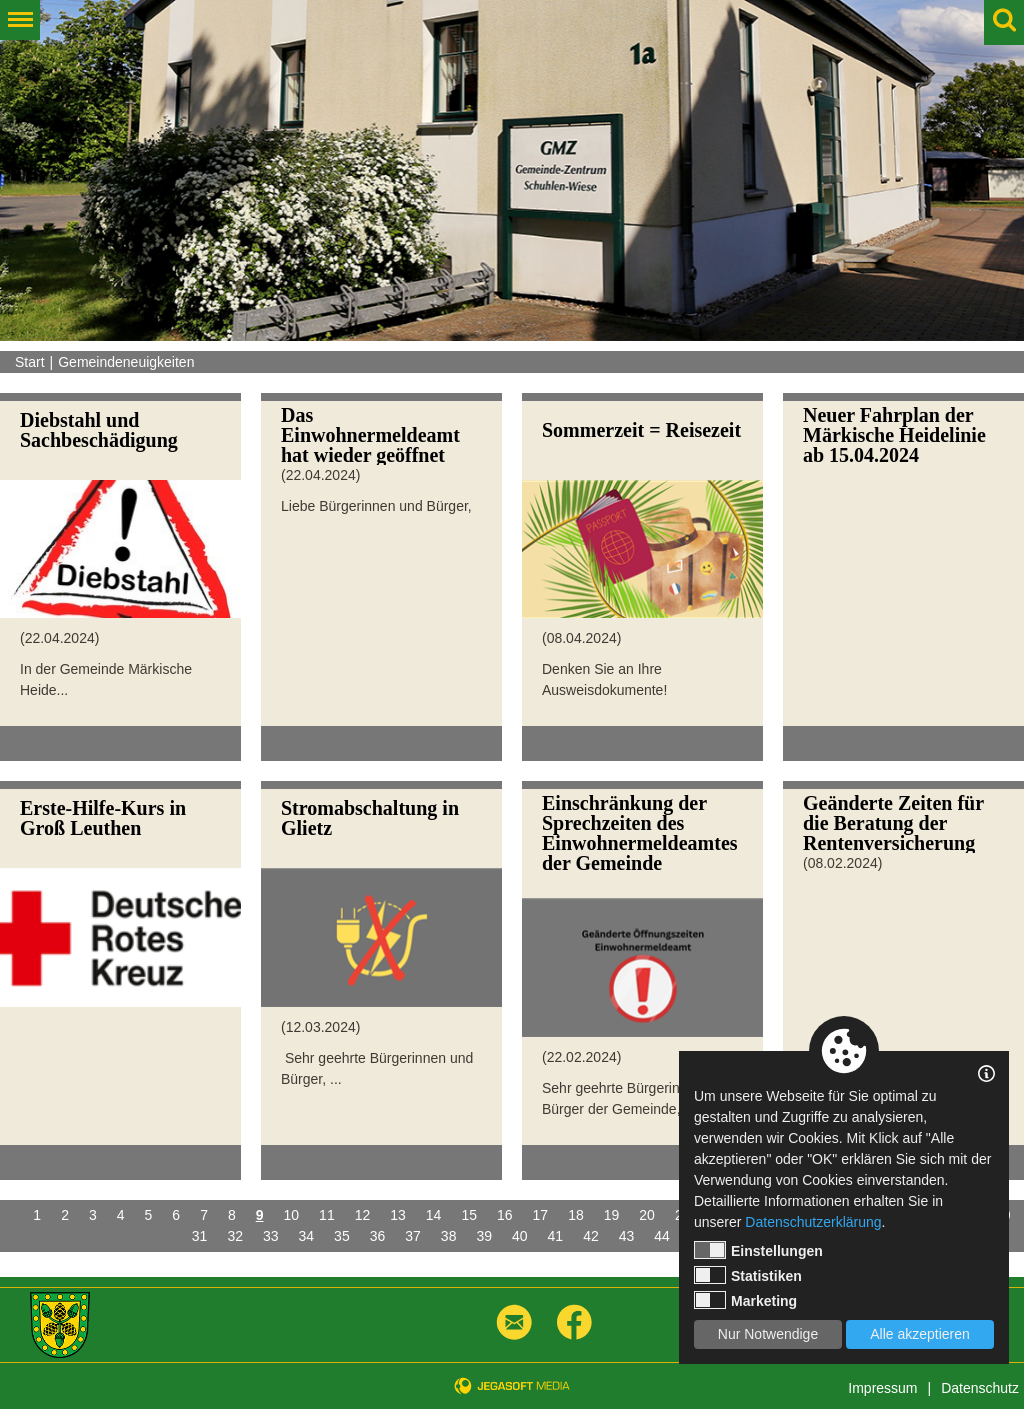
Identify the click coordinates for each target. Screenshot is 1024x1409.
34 (307, 1236)
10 (292, 1215)
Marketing (745, 1300)
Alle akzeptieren (920, 1334)
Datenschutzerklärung (813, 1222)
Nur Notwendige (768, 1334)
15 (469, 1215)
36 (378, 1236)
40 (520, 1236)
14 (434, 1215)
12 (363, 1215)
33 (271, 1236)
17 (541, 1215)
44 (662, 1236)
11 (327, 1215)
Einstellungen (758, 1250)
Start (30, 362)
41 (556, 1236)
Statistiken (748, 1275)
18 (576, 1215)
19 (612, 1215)
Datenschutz (980, 1388)
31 (200, 1236)
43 (627, 1236)
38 (449, 1236)
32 (235, 1236)
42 (591, 1236)
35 (342, 1236)
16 (505, 1215)
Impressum (882, 1388)
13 (398, 1215)
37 (413, 1236)
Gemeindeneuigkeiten (126, 362)
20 (647, 1215)
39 (484, 1236)
